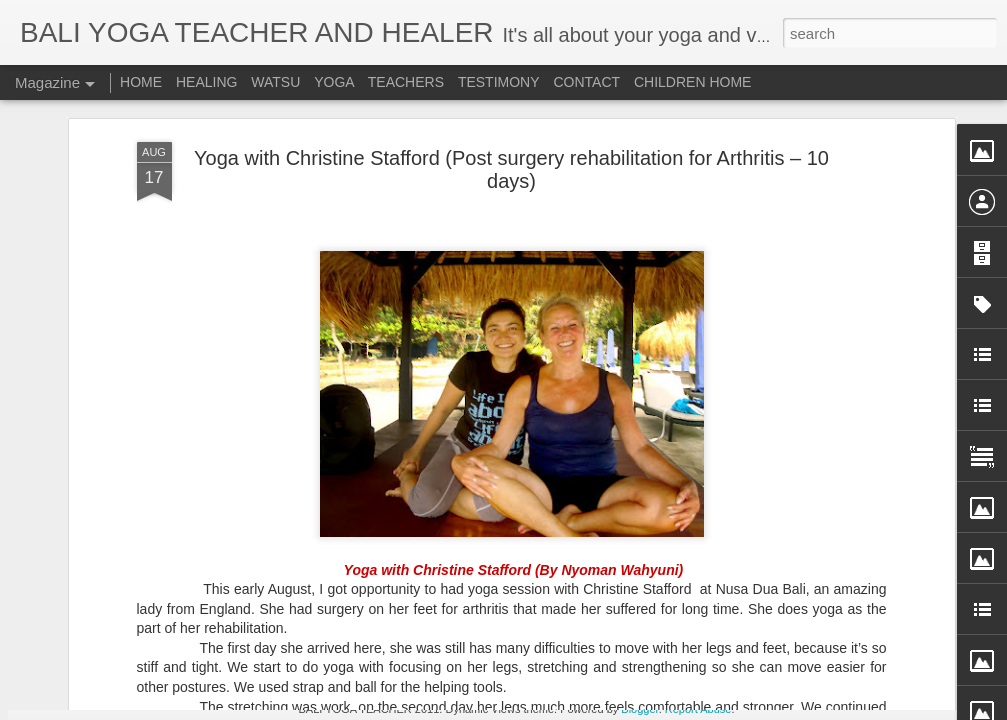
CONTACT (586, 82)
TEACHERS (406, 82)
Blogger (639, 709)
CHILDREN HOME (692, 82)
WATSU (275, 82)
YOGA (336, 82)
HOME (141, 82)
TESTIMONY (499, 82)
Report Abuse (698, 709)
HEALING (206, 82)
